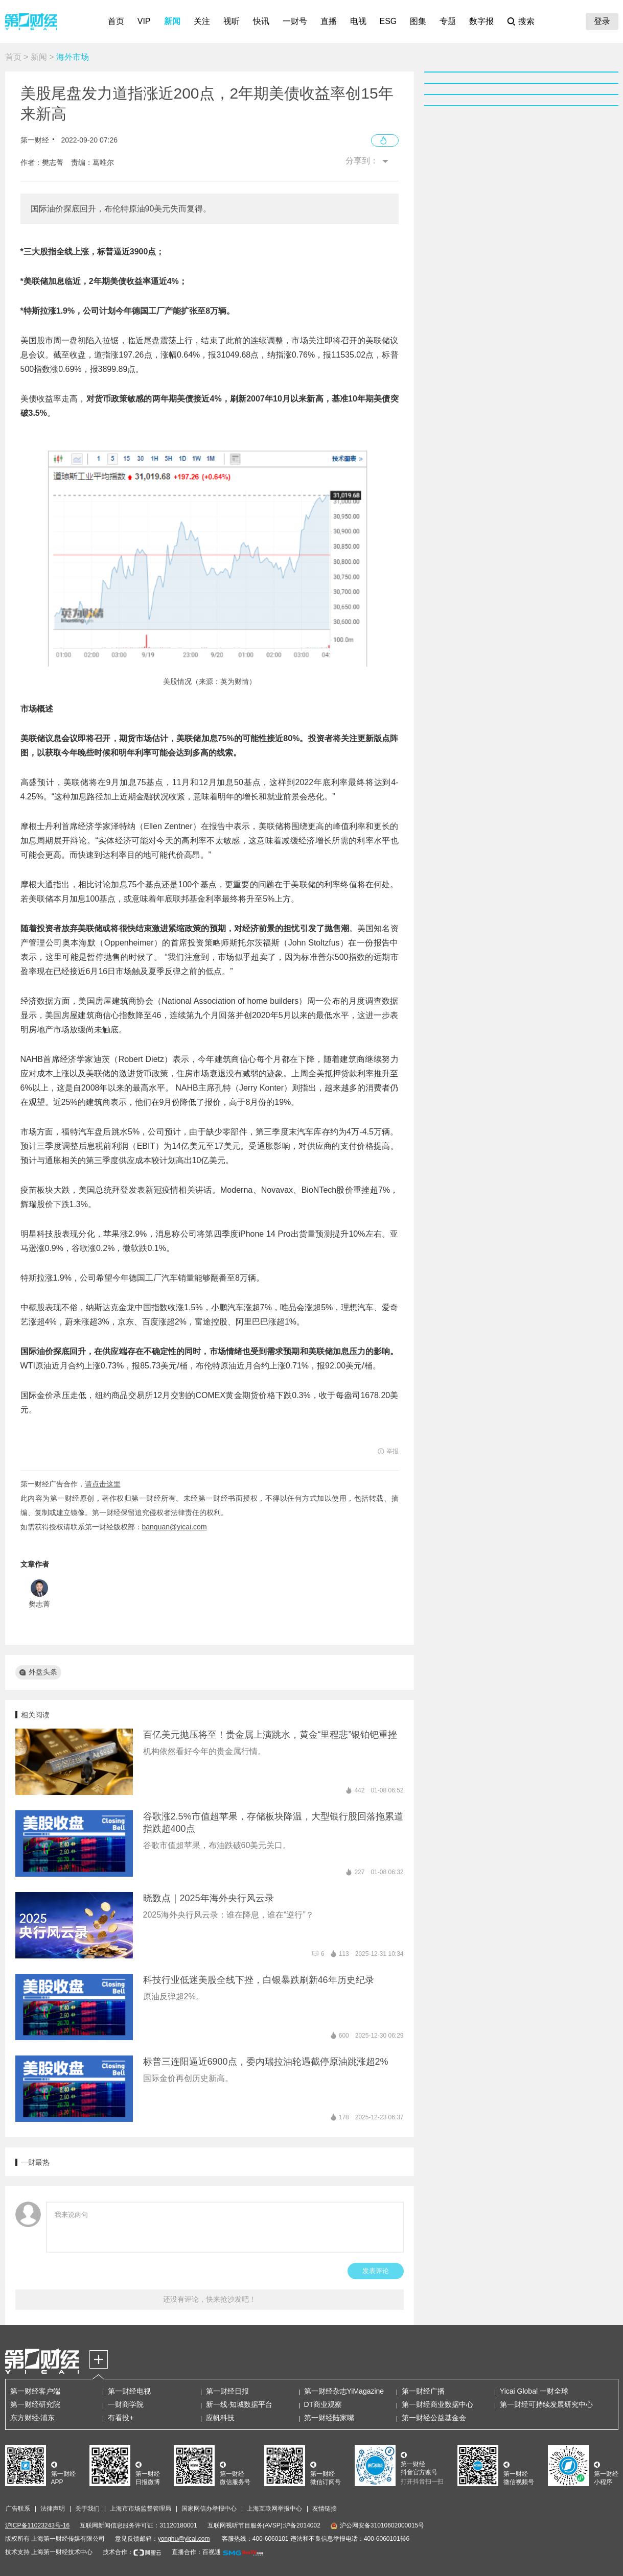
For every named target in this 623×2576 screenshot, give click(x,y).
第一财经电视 (129, 2391)
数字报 (481, 21)
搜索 (526, 21)
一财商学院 (126, 2404)
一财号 (295, 21)
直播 (328, 21)
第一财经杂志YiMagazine (344, 2391)
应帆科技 (220, 2418)
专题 (448, 21)
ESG (388, 21)
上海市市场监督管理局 (140, 2508)
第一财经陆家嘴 (329, 2418)
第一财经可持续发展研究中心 (546, 2404)
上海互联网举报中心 (274, 2508)
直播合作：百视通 (196, 2552)
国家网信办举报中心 (209, 2508)
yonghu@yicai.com (184, 2538)
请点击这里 (103, 1484)
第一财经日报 (227, 2391)
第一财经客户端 (35, 2391)
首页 (116, 21)
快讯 (261, 21)
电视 (358, 21)
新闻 (172, 21)
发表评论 (375, 2271)
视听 (231, 21)
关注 (202, 21)
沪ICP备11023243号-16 (37, 2525)
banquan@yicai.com (174, 1527)
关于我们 (87, 2508)
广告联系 (18, 2508)
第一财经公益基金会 (434, 2418)
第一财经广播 (423, 2391)
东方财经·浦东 (32, 2418)
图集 (418, 21)
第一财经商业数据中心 (437, 2404)
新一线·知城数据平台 (239, 2404)
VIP (144, 21)
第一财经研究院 (35, 2404)
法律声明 (52, 2508)
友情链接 (324, 2508)
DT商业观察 (323, 2404)
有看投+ (120, 2418)
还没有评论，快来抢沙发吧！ (209, 2299)
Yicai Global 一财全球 (534, 2391)
